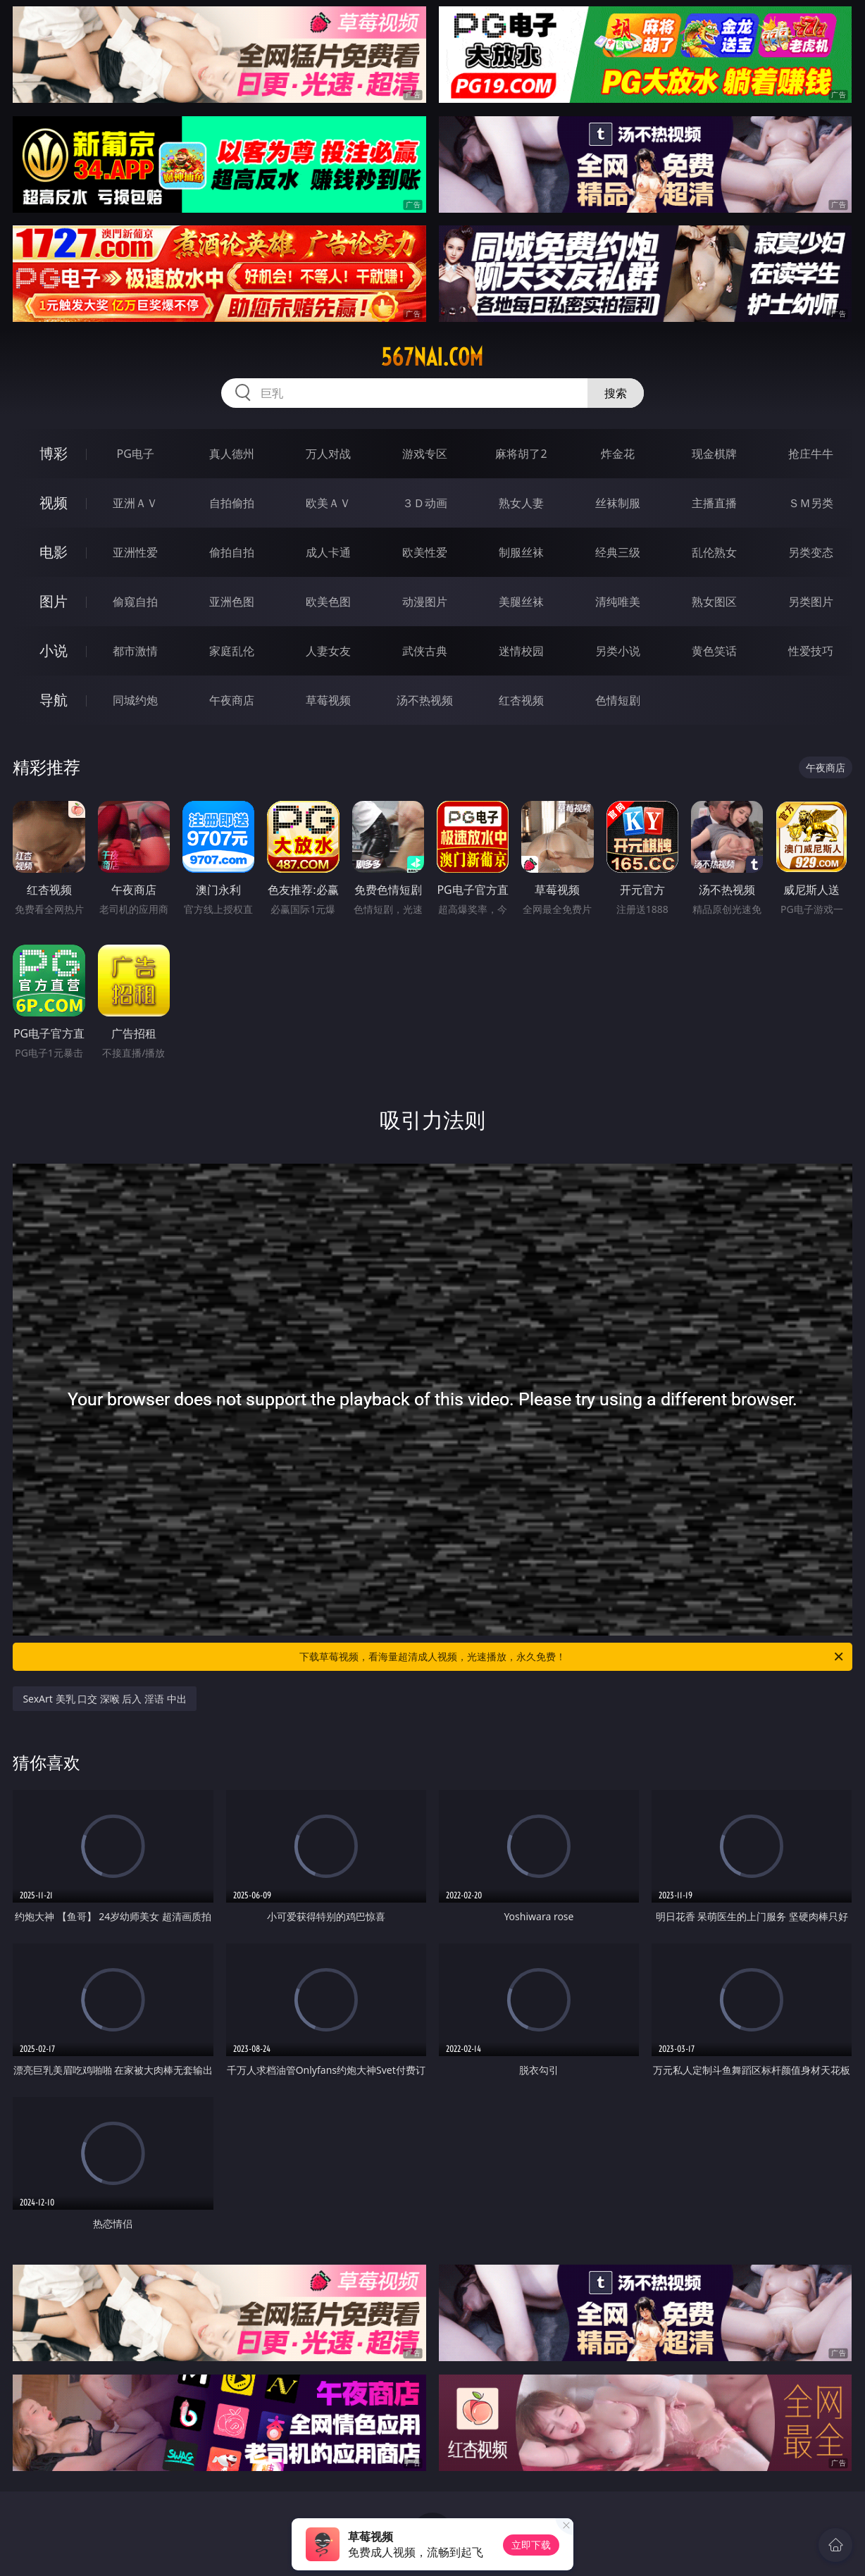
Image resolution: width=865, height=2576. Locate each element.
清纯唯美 (617, 601)
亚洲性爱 (135, 552)
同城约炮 (135, 700)
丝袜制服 (617, 503)
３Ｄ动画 (424, 503)
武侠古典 (424, 651)
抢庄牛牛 (810, 453)
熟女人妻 (521, 503)
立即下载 (531, 2544)
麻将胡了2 (521, 453)
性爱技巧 (810, 651)
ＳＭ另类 (810, 503)
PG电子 (135, 453)
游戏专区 (424, 453)
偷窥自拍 (135, 601)
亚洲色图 (231, 601)
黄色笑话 (714, 651)
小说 (53, 650)
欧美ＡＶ (328, 503)
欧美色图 (328, 601)
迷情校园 (521, 651)
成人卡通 (328, 552)
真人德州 (231, 453)
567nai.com (432, 357)
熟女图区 (714, 601)
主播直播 (714, 503)
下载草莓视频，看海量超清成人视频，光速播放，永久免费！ (572, 1656)
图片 (53, 601)
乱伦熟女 (714, 552)
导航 (53, 699)
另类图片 (810, 601)
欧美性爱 (424, 552)
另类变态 (810, 552)
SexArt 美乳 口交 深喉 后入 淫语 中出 (104, 1698)
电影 (53, 551)
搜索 (615, 393)
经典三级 (617, 552)
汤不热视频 (425, 700)
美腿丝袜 (521, 601)
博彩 (53, 453)
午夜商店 (231, 700)
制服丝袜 (521, 552)
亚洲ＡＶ (135, 503)
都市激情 (135, 651)
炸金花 (618, 453)
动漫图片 (424, 601)
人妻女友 (328, 651)
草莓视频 (328, 700)
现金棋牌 (714, 453)
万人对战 (328, 453)
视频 (53, 502)
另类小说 (617, 651)
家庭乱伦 (231, 651)
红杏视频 (521, 700)
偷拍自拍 (231, 552)
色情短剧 (617, 700)
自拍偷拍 (231, 503)
